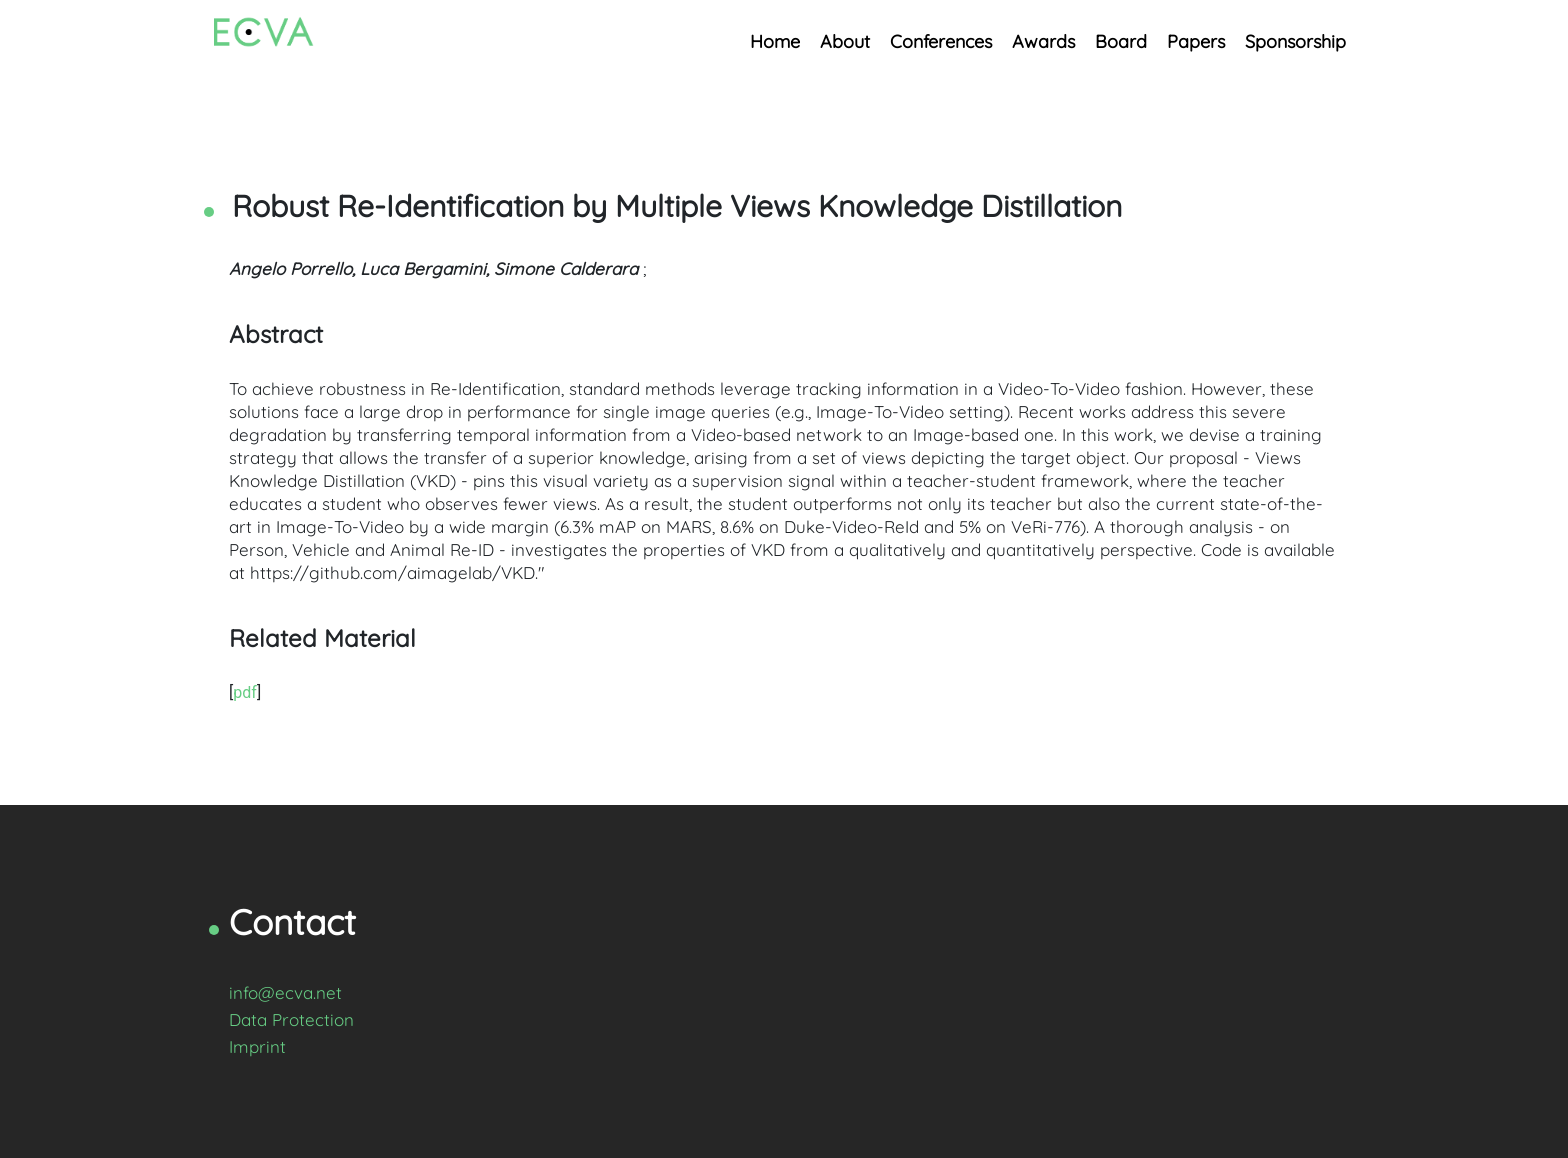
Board (1121, 41)
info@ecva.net (285, 992)
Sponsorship (1295, 41)
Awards (1043, 41)
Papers (1196, 41)
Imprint (257, 1046)
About (845, 41)
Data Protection (291, 1019)
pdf (245, 692)
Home (775, 41)
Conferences (941, 41)
